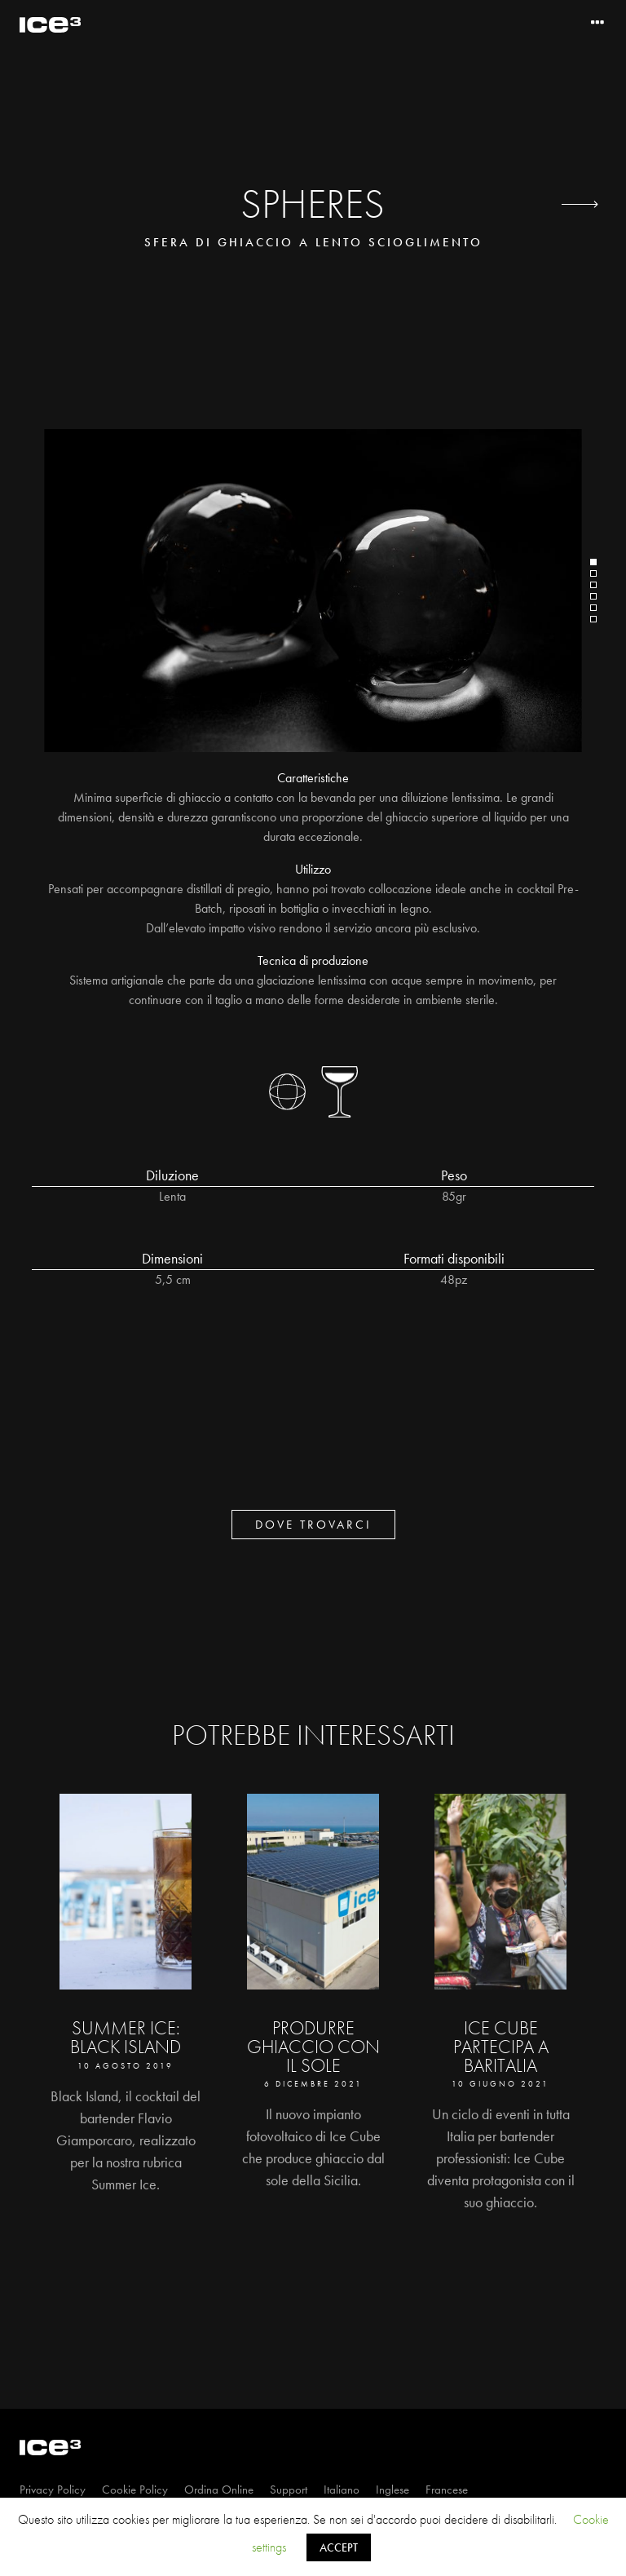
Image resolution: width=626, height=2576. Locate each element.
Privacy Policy (53, 2489)
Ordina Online (218, 2489)
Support (288, 2489)
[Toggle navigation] (597, 22)
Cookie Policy (135, 2489)
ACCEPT (339, 2547)
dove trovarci (313, 1524)
